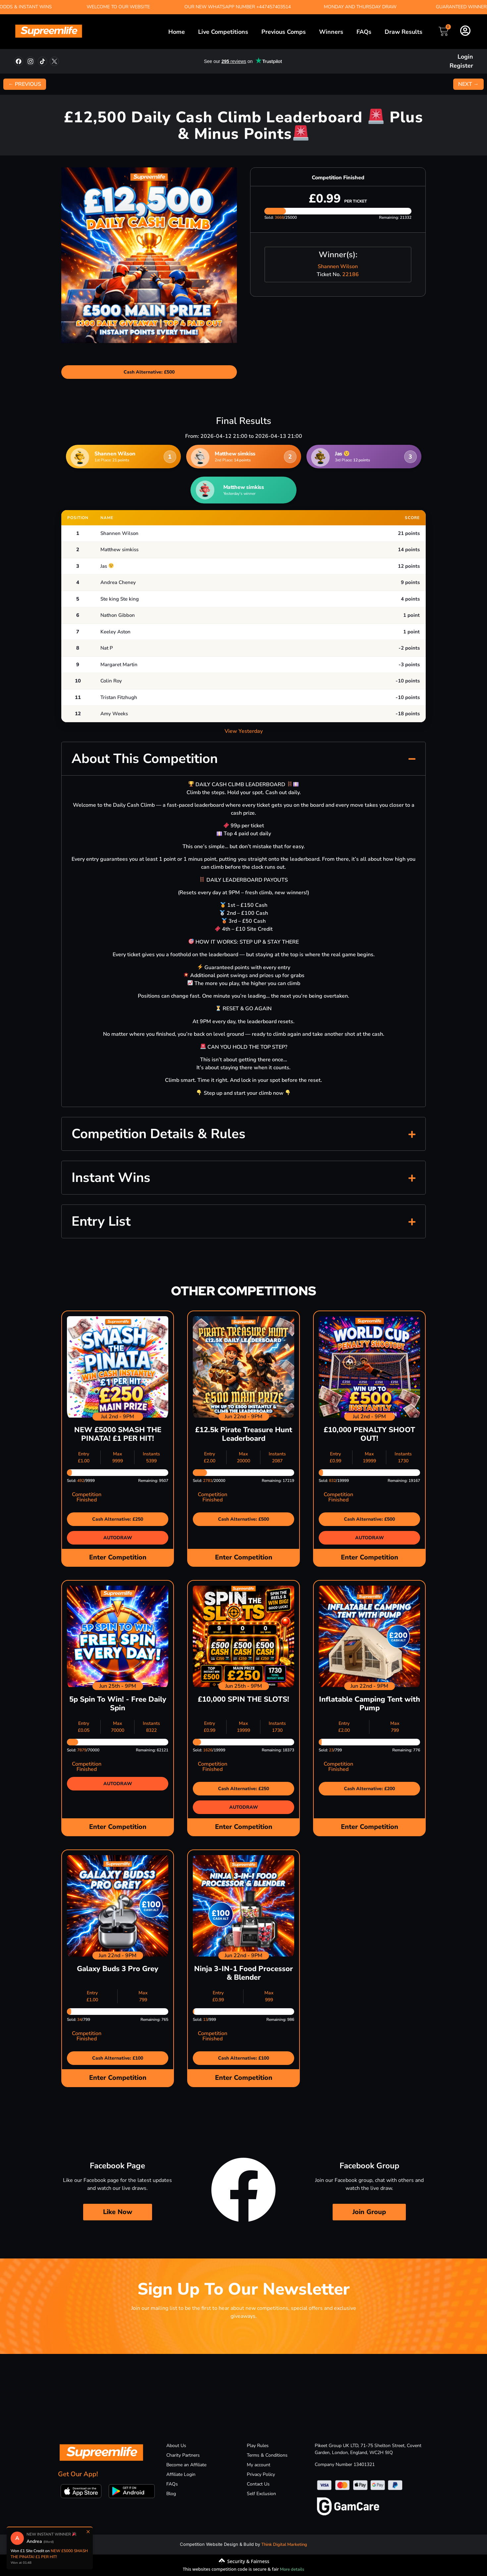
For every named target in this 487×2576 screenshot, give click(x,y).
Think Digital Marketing (284, 2544)
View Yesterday (244, 731)
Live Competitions (223, 32)
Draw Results (403, 32)
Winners (331, 32)
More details (292, 2569)
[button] (243, 758)
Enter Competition (117, 1557)
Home (176, 32)
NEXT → (468, 84)
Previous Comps (283, 32)
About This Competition (145, 759)
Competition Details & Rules (158, 1134)
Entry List (101, 1221)
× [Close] (88, 2531)
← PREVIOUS (24, 84)
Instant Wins (111, 1178)
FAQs (363, 32)
